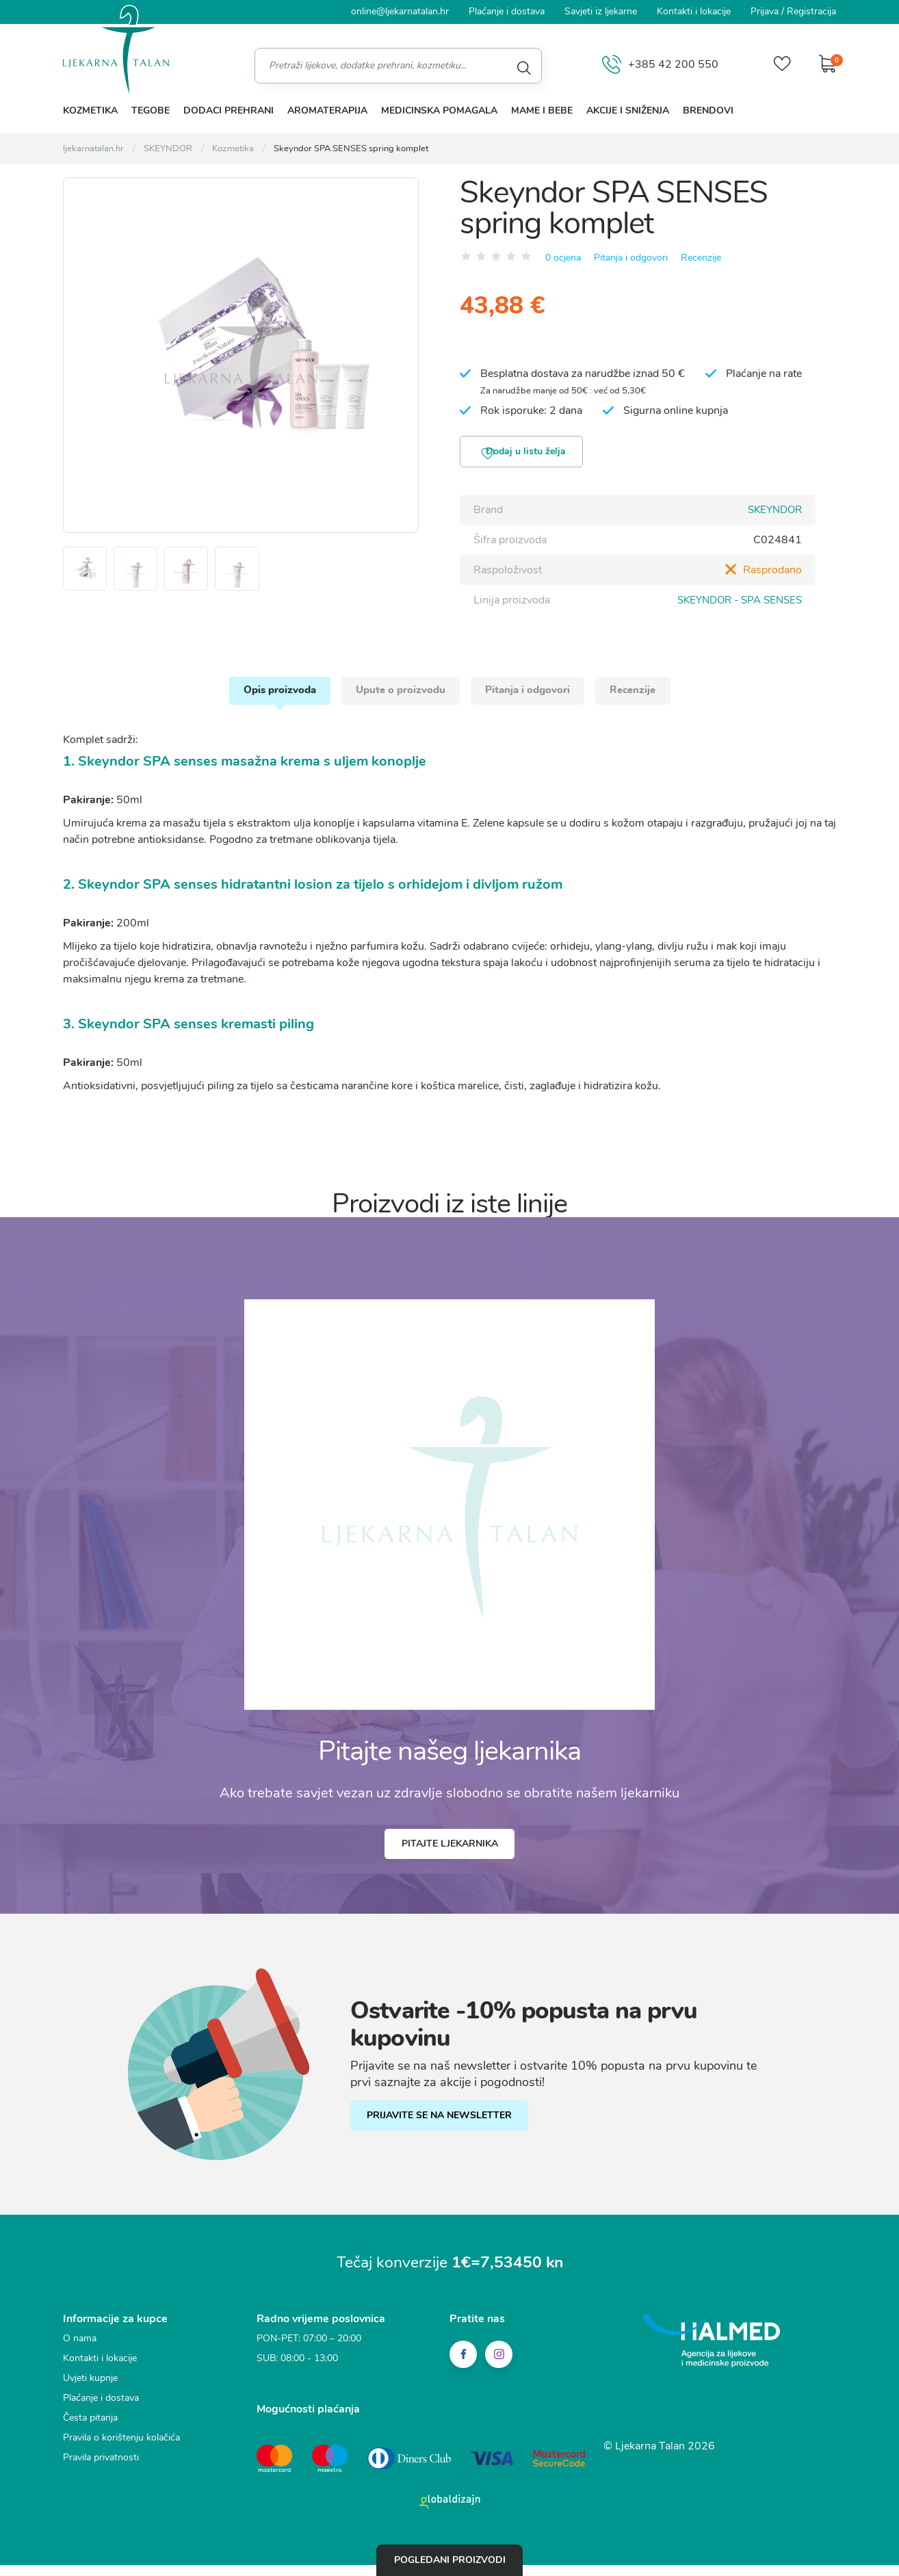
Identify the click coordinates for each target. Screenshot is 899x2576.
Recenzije (701, 257)
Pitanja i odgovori (631, 257)
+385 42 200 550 (652, 65)
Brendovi (708, 110)
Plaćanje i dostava (507, 11)
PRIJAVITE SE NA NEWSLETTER (448, 2135)
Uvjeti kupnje (90, 2396)
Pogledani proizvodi (449, 2558)
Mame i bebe (542, 110)
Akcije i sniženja (627, 110)
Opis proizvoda (251, 699)
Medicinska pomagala (439, 110)
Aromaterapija (327, 110)
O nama (79, 2356)
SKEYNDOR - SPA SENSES (735, 604)
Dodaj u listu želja (533, 455)
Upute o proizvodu (392, 699)
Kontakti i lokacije (694, 11)
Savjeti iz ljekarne (600, 11)
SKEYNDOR (772, 513)
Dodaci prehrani (228, 110)
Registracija (811, 11)
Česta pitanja (90, 2436)
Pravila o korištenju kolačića (121, 2455)
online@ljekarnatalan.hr (400, 11)
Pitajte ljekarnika (449, 1860)
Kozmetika (90, 110)
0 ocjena (563, 257)
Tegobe (150, 110)
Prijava (765, 11)
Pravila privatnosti (101, 2475)
